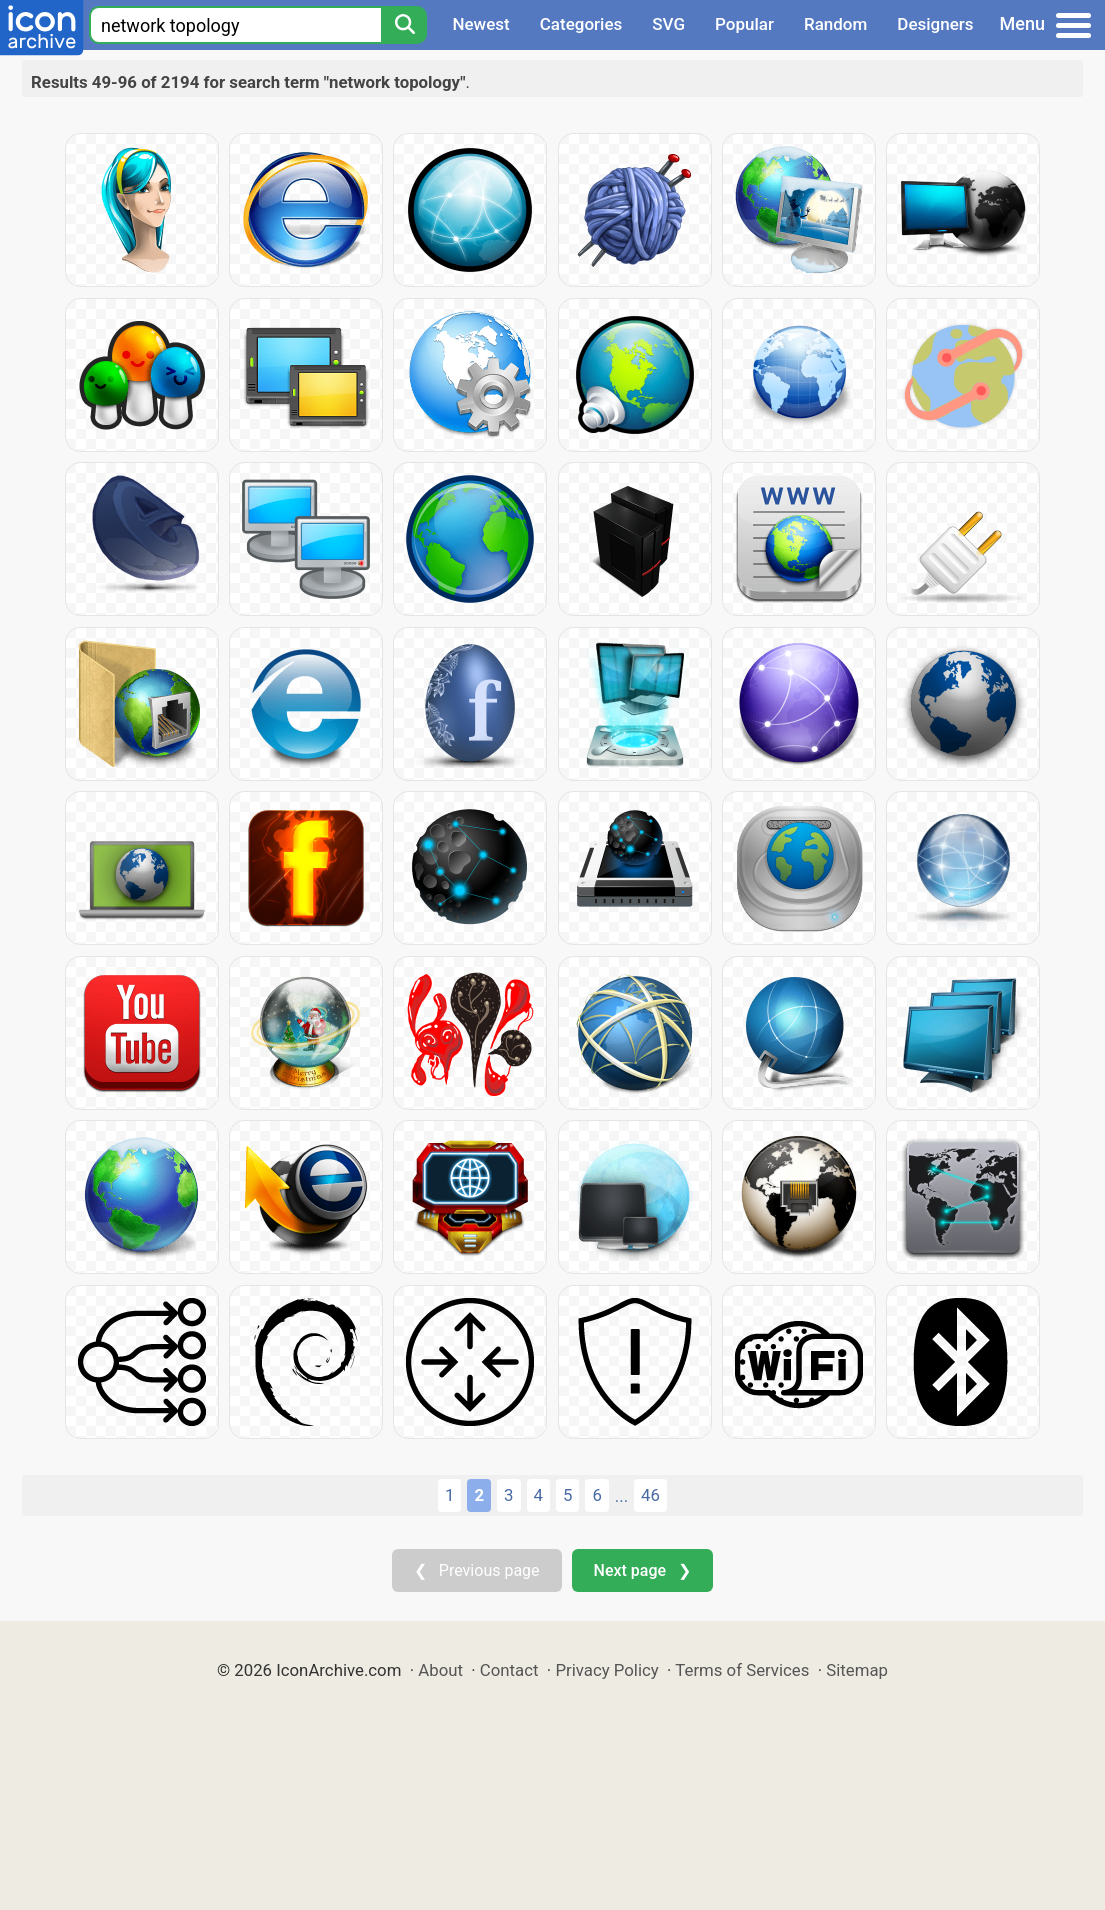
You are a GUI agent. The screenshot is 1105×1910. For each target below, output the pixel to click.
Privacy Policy (606, 1670)
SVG (668, 24)
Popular (744, 24)
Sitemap (857, 1670)
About (440, 1670)
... (621, 1496)
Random (835, 24)
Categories (581, 24)
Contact (509, 1670)
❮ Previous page (477, 1570)
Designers (935, 24)
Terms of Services (742, 1670)
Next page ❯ (642, 1570)
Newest (480, 24)
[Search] (404, 25)
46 (650, 1495)
